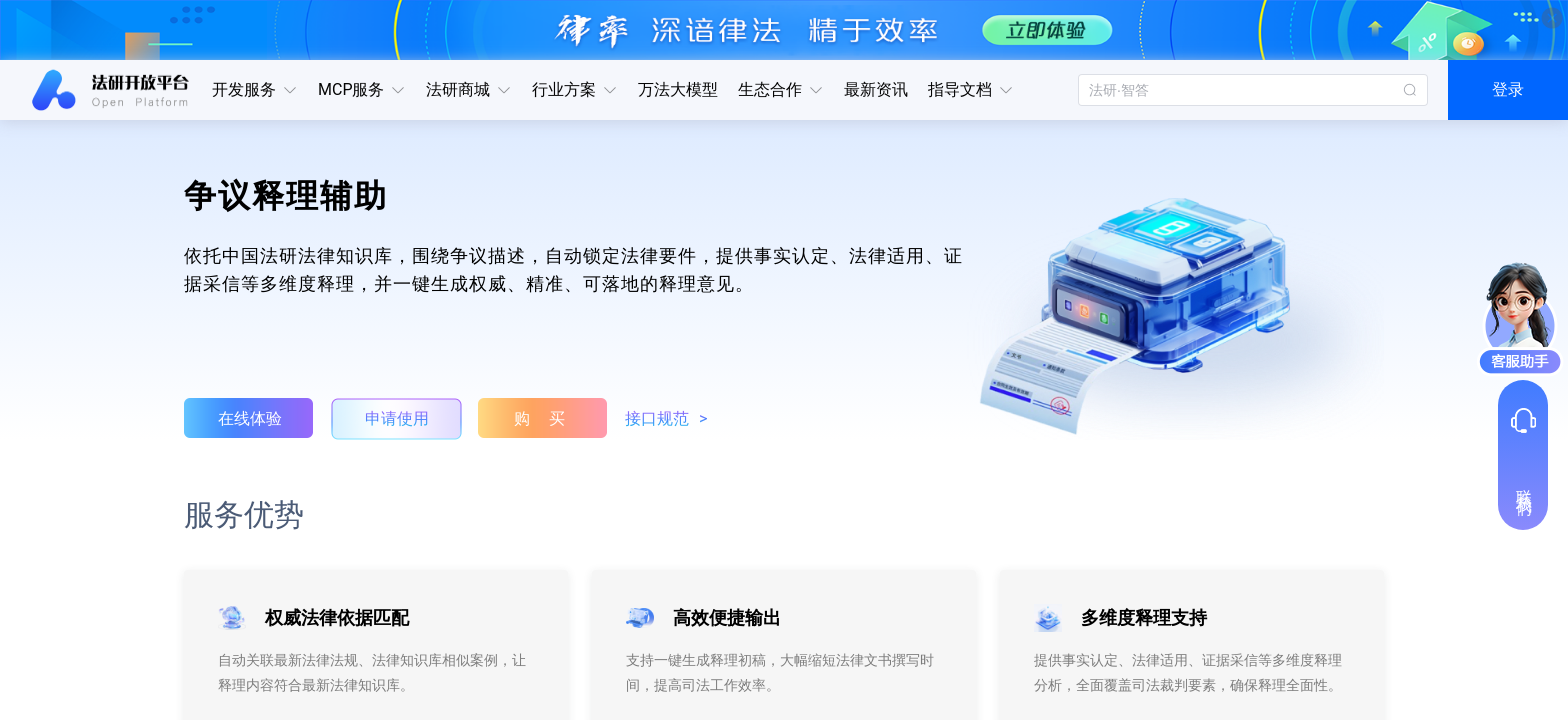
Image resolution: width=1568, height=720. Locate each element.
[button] (255, 90)
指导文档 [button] (971, 89)
